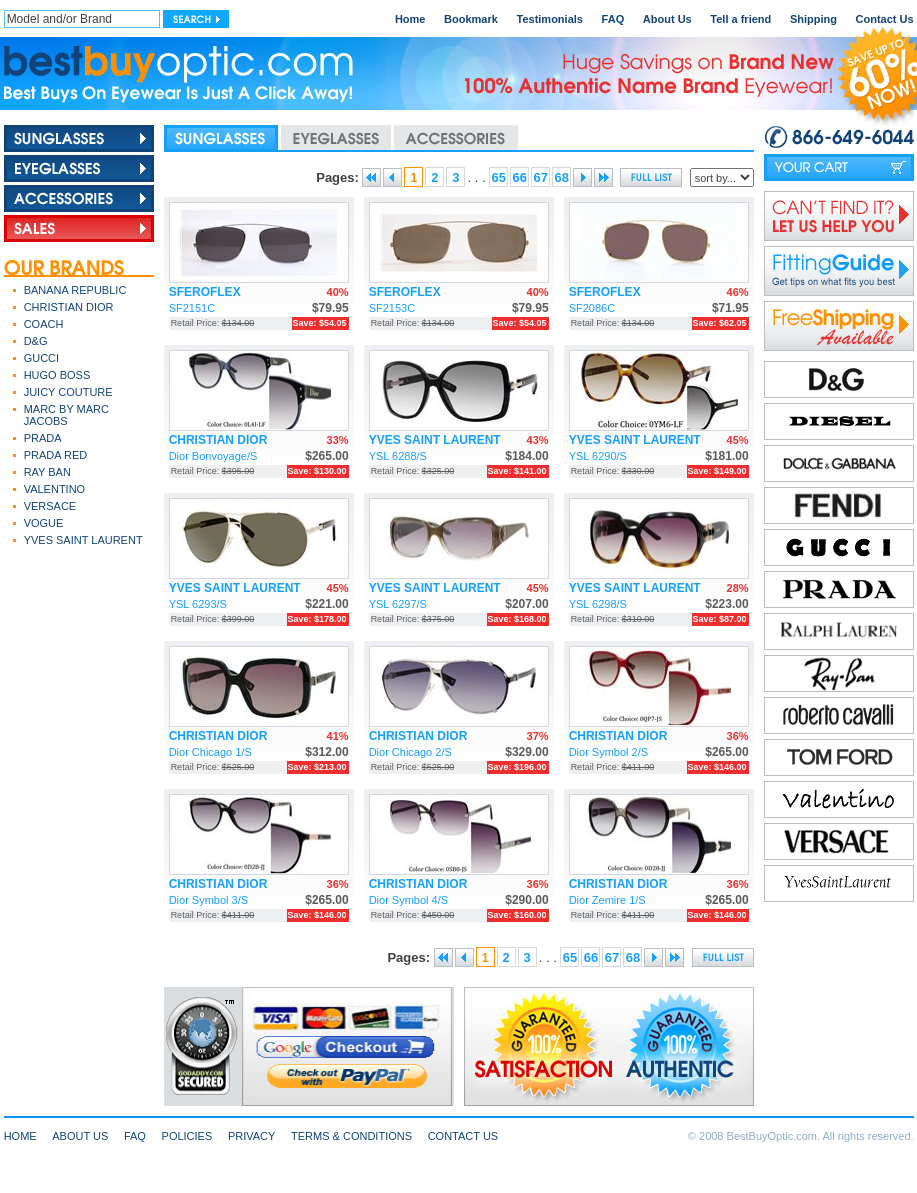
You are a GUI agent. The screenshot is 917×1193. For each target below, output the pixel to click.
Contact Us (885, 19)
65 (498, 177)
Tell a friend (740, 19)
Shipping (813, 19)
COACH (44, 324)
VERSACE (50, 506)
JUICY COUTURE (68, 392)
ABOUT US (80, 1136)
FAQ (613, 19)
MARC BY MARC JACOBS (66, 415)
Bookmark (471, 19)
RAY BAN (47, 472)
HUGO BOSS (57, 375)
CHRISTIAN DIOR (69, 307)
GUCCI (41, 358)
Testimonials (550, 19)
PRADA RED (56, 455)
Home (410, 19)
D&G (36, 341)
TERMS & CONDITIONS (351, 1136)
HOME (20, 1136)
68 (561, 177)
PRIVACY (251, 1136)
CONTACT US (463, 1136)
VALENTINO (55, 489)
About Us (667, 19)
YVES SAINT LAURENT (83, 540)
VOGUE (44, 523)
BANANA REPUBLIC (75, 290)
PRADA (43, 438)
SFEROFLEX (205, 292)
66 (519, 177)
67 (540, 177)
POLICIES (187, 1136)
